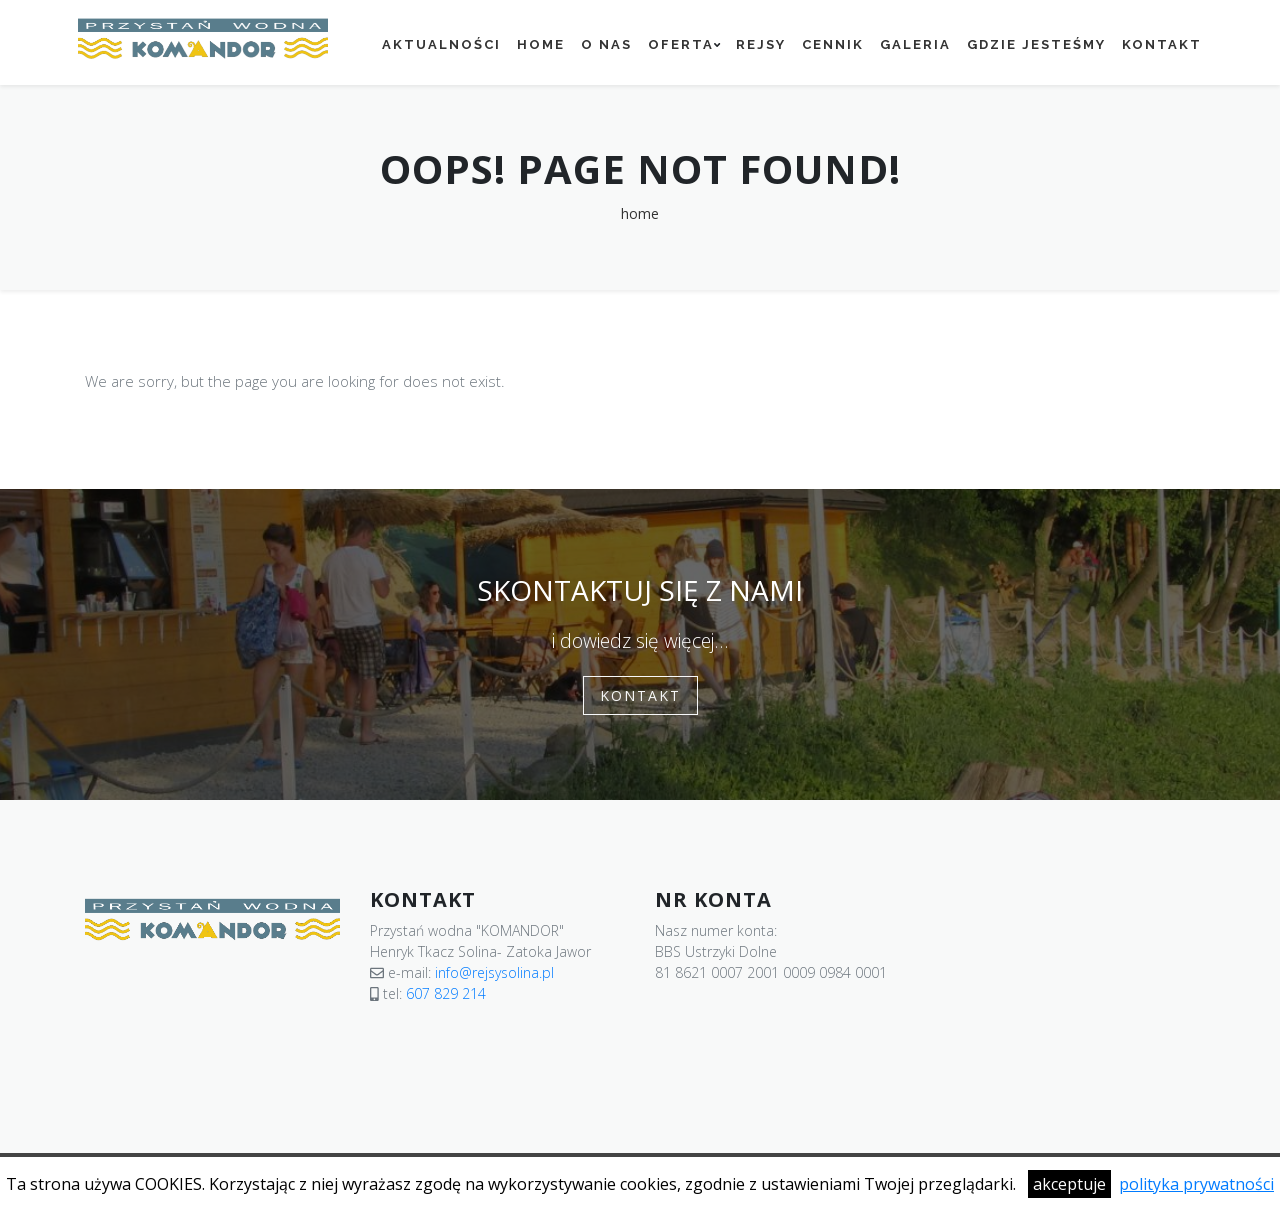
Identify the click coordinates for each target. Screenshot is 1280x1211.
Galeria (915, 44)
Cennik (833, 44)
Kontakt (1162, 44)
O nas (606, 44)
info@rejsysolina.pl (494, 972)
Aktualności (441, 44)
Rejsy (761, 44)
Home (541, 44)
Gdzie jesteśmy (1036, 44)
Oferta (681, 44)
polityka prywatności (1196, 1184)
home (640, 213)
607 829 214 (446, 993)
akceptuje (1069, 1184)
